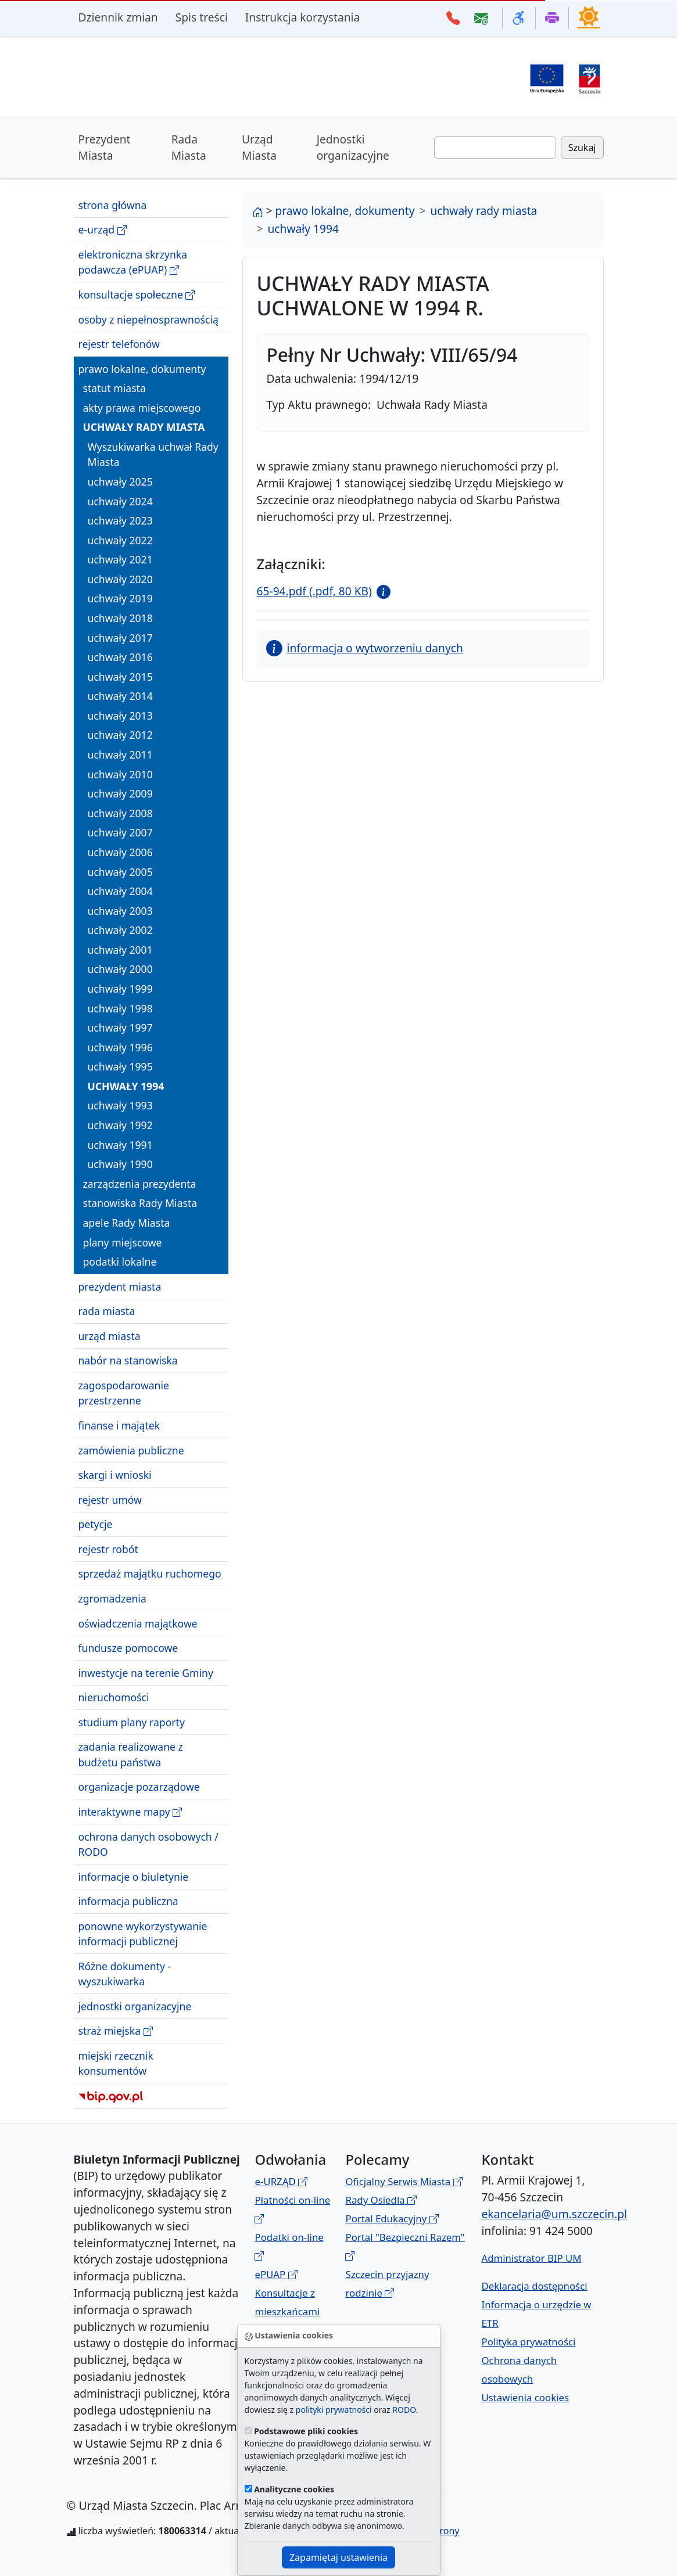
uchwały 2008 (120, 813)
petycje (95, 1524)
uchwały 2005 (120, 872)
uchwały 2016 (120, 657)
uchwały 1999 (120, 989)
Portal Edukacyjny (391, 2218)
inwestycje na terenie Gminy (145, 1673)
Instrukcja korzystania (302, 17)
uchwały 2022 (120, 540)
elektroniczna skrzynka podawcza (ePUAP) (133, 262)
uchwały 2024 (120, 501)
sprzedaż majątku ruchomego (149, 1573)
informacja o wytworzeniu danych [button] (364, 648)
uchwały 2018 (120, 618)
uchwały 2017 (120, 638)
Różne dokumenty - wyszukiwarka (124, 1973)
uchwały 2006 (120, 852)
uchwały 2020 (120, 579)
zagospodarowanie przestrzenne (123, 1392)
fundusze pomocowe (128, 1648)
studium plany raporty (131, 1722)
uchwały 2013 (120, 716)
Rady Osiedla (381, 2200)
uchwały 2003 (120, 911)
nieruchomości (113, 1697)
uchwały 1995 (120, 1066)
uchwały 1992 (120, 1125)
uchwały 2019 (120, 598)
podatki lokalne (120, 1262)
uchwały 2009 (120, 793)
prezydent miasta (120, 1287)
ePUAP (276, 2274)
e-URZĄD (281, 2181)
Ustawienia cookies (525, 2397)
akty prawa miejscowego (142, 408)
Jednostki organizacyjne (353, 147)
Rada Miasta (188, 147)
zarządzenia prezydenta (139, 1184)
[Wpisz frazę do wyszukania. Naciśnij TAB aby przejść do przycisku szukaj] (495, 147)
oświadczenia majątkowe (138, 1623)
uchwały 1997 (120, 1027)
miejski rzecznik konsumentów (115, 2063)
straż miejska (115, 2031)
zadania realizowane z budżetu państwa (130, 1754)
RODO (403, 2409)
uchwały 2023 (120, 520)
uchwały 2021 (120, 559)
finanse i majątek (119, 1425)
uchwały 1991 (120, 1145)
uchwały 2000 (120, 969)
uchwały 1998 (120, 1008)
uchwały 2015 (120, 677)
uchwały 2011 (120, 754)
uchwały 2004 (120, 891)
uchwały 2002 (120, 930)
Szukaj (582, 147)
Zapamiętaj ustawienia (338, 2557)
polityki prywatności (334, 2409)
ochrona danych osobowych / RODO (148, 1844)
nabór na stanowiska (128, 1360)
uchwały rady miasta (144, 427)
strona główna (112, 205)
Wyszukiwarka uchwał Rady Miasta (153, 454)
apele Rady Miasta (126, 1223)
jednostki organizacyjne (135, 2006)
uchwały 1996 (120, 1047)
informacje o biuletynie (133, 1877)
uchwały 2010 (120, 774)
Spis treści (201, 17)
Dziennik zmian (118, 17)
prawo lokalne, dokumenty (142, 369)
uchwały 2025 (120, 481)
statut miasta (114, 388)
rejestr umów (110, 1500)
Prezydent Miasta (104, 147)
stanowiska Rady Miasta (140, 1203)
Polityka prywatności (528, 2341)
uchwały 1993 (120, 1105)
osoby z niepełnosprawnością (148, 319)
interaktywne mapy (130, 1812)
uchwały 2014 (120, 696)
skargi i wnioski (115, 1475)
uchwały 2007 (120, 832)
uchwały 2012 (120, 735)
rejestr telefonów (119, 344)
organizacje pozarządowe (139, 1787)
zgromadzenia (112, 1598)
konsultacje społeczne (136, 295)
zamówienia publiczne (131, 1450)
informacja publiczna (128, 1901)
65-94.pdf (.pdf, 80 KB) (314, 591)
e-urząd (102, 229)
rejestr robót (108, 1549)
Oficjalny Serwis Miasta (403, 2181)
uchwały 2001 (120, 950)
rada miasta (106, 1311)
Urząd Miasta (259, 147)
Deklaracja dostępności (534, 2286)
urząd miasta (109, 1336)
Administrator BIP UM (531, 2258)
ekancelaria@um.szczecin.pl (553, 2214)
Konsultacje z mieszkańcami (287, 2311)
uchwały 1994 (126, 1086)
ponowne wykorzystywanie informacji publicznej (142, 1933)
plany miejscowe (122, 1242)
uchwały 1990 (120, 1164)
